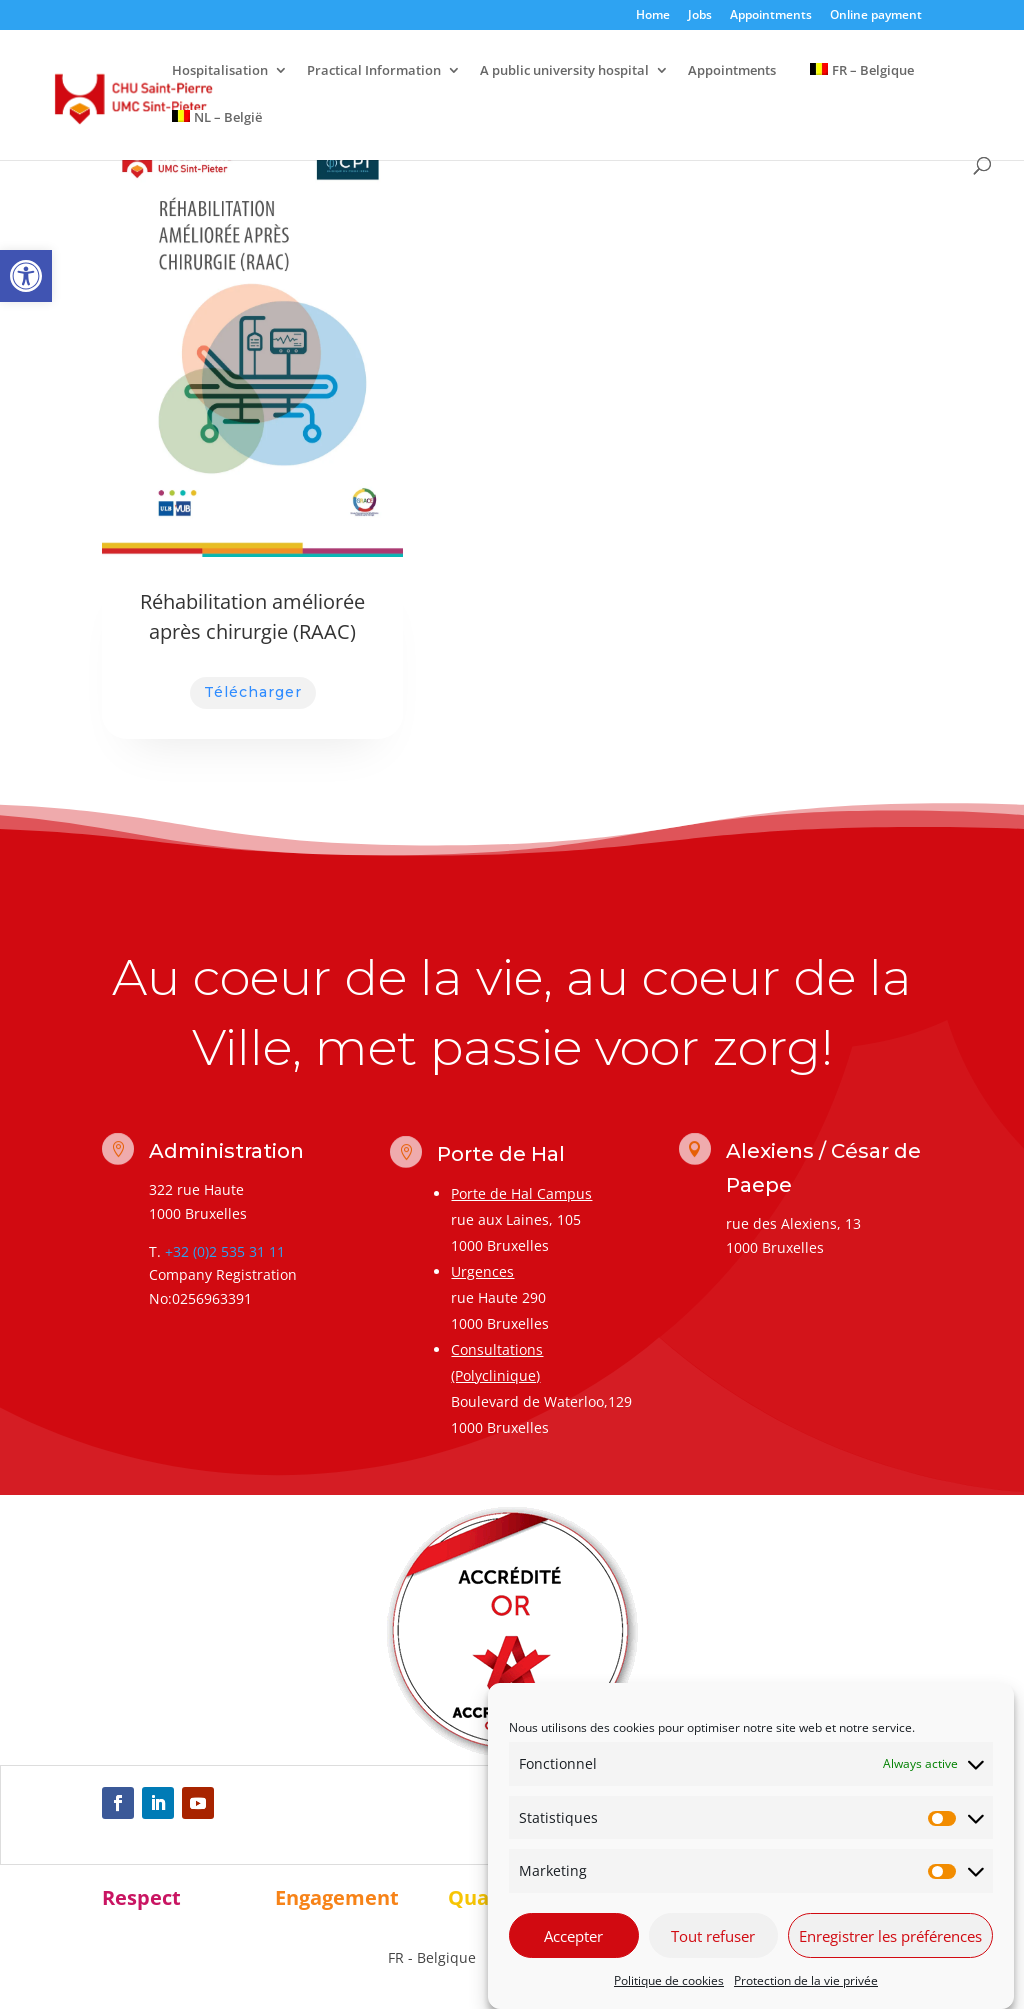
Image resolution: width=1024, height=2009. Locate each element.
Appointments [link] (771, 16)
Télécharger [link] (253, 692)
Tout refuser (713, 1936)
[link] (26, 276)
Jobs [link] (700, 16)
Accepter (573, 1936)
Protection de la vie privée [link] (806, 1981)
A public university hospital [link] (564, 71)
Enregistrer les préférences (890, 1936)
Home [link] (653, 16)
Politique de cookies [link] (669, 1981)
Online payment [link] (876, 16)
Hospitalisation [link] (220, 71)
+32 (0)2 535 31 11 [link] (225, 1251)
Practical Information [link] (374, 71)
